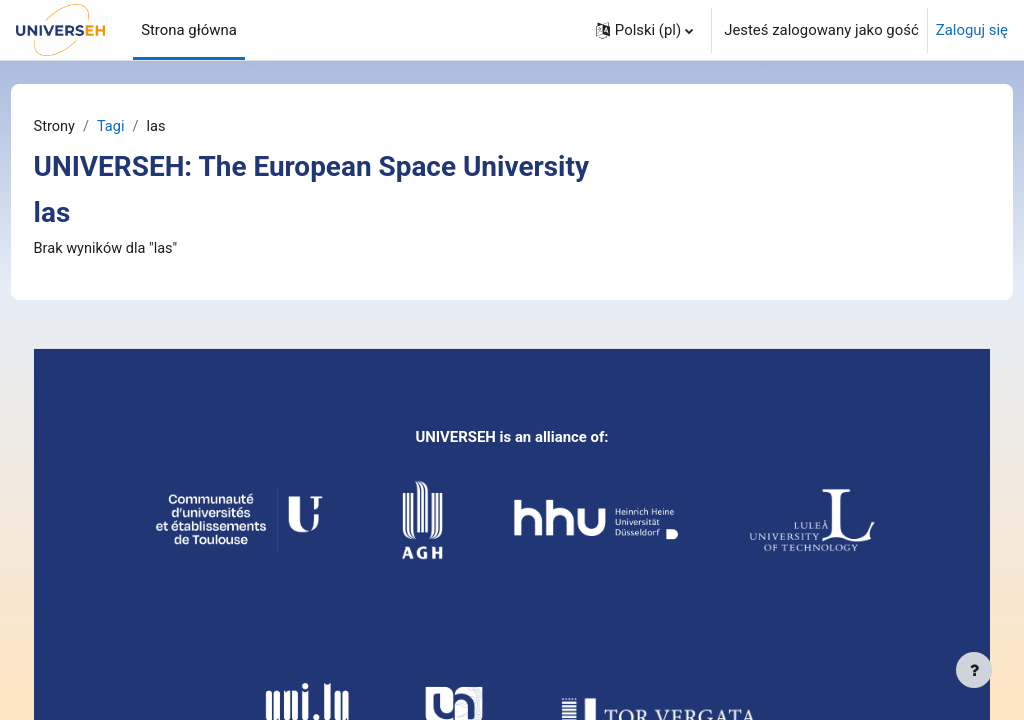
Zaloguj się (972, 30)
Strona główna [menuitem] (189, 30)
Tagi (150, 127)
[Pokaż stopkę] (974, 670)
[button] (644, 30)
